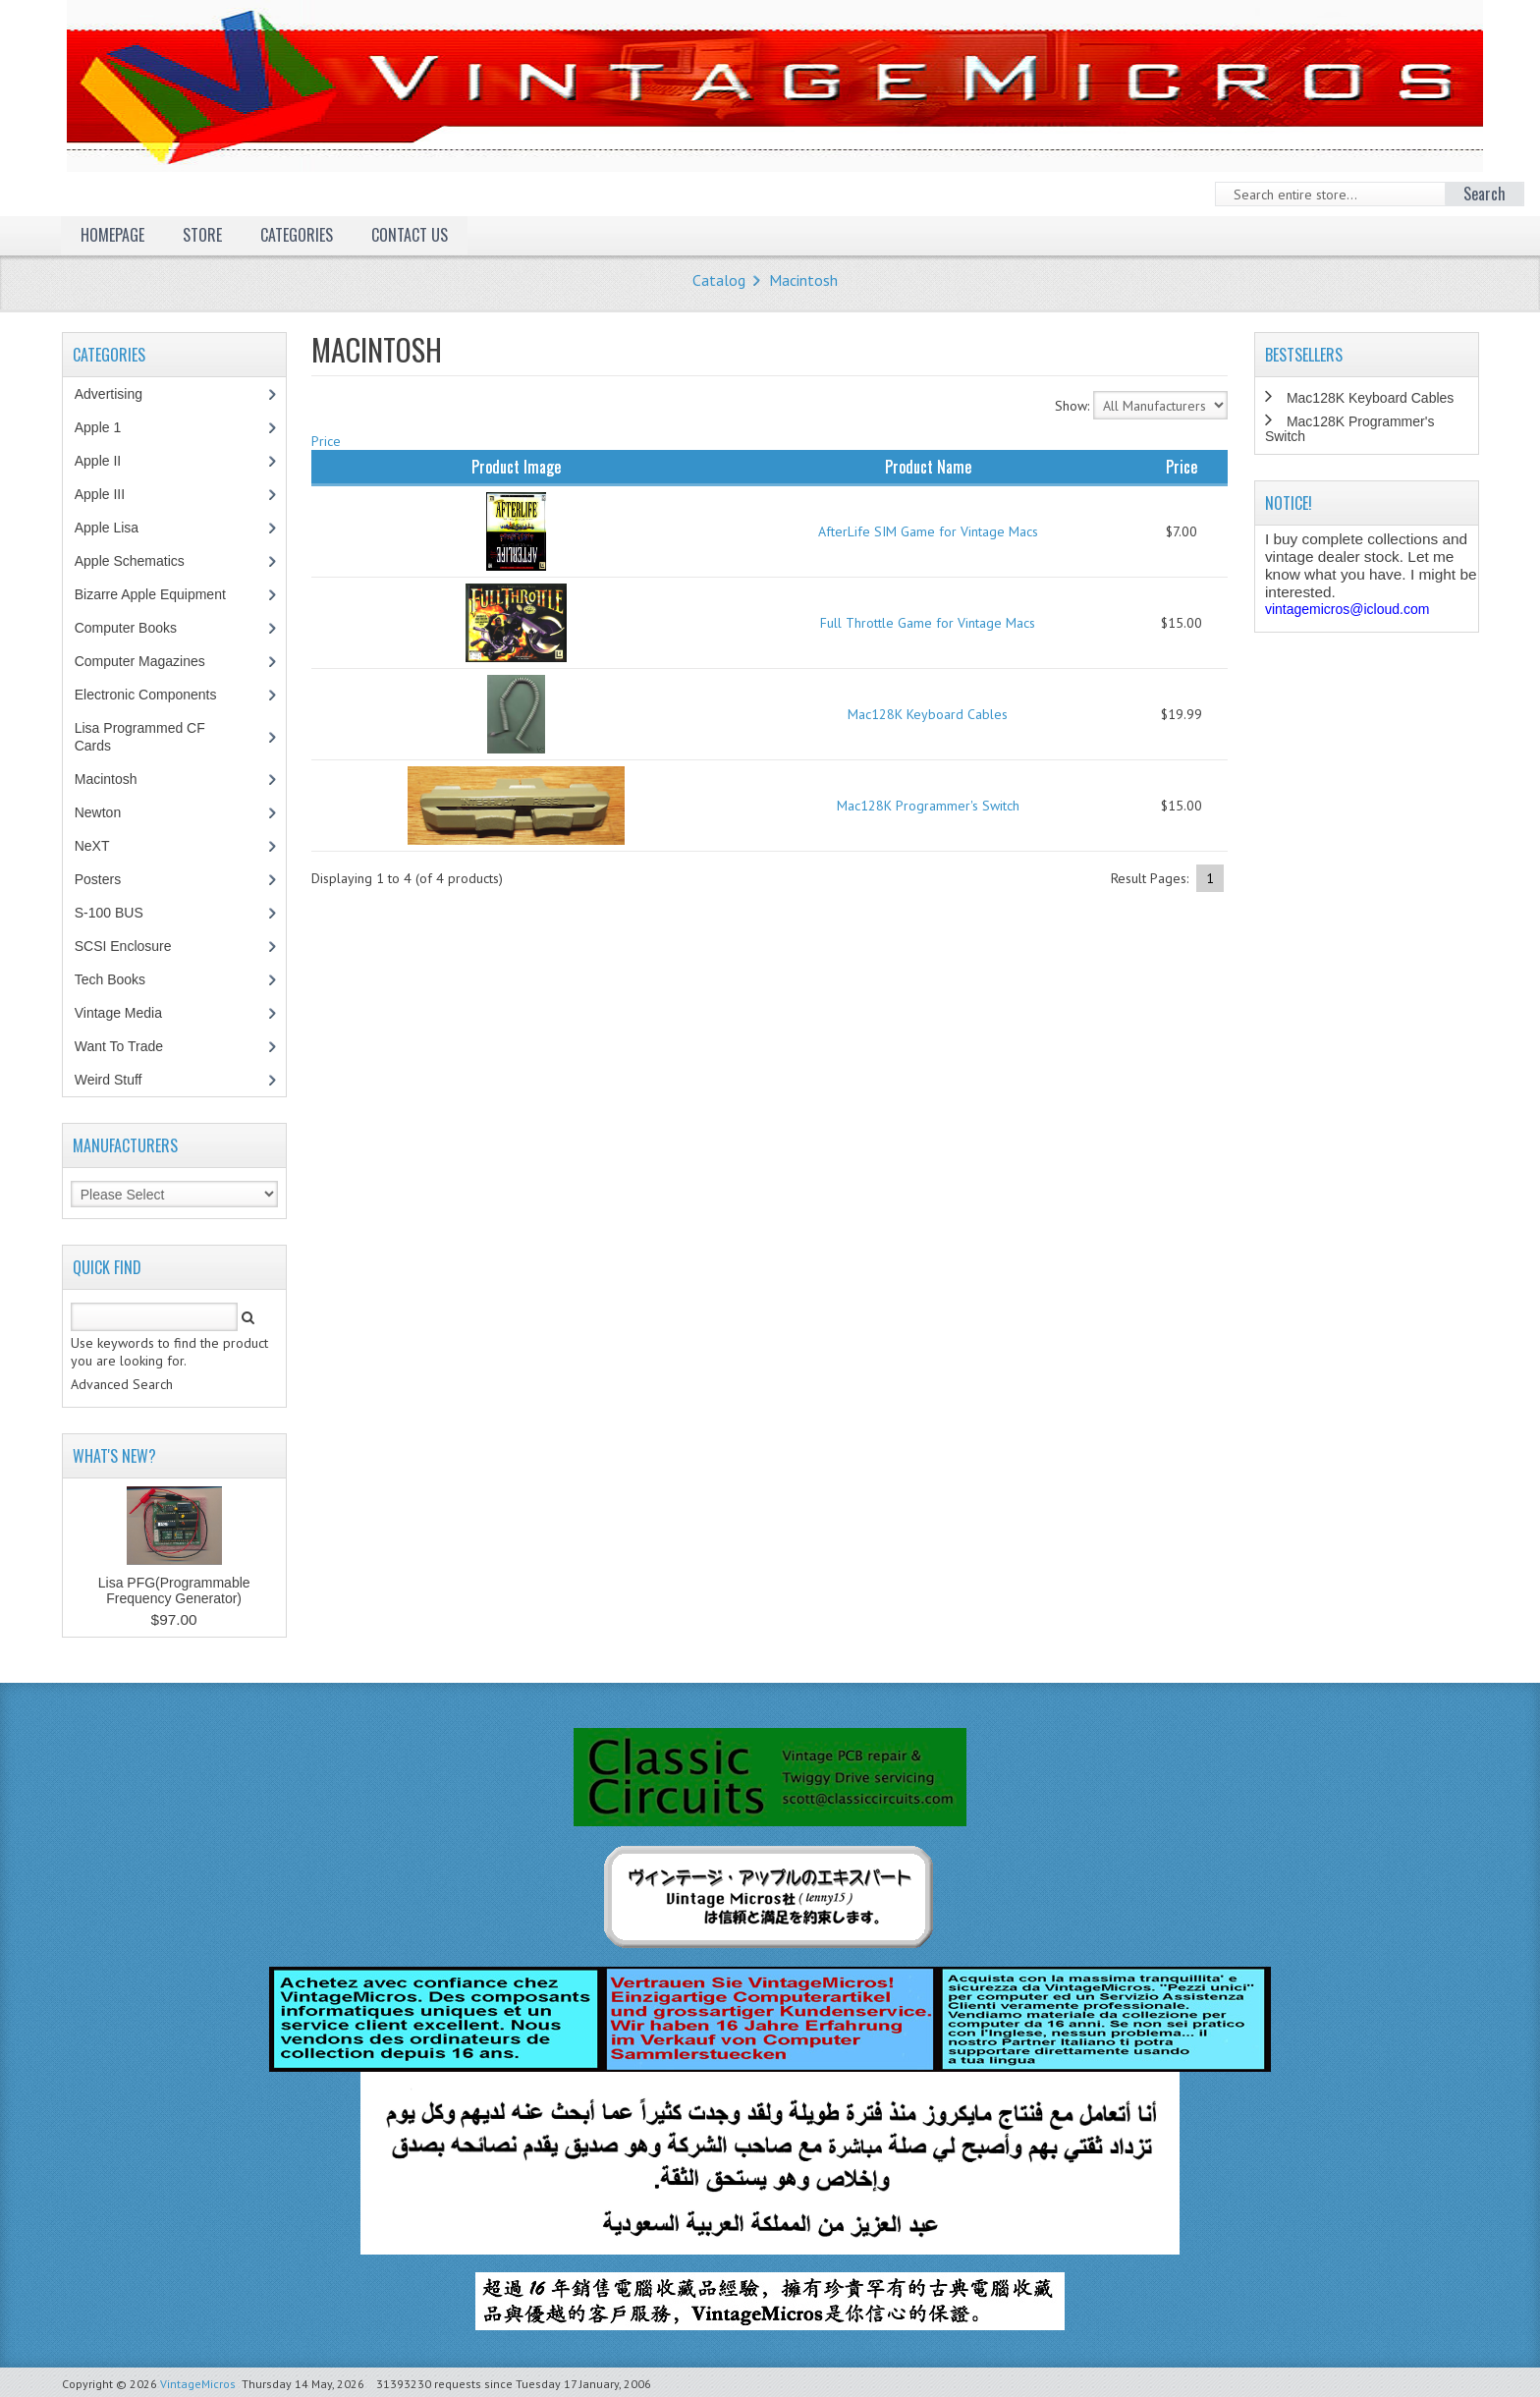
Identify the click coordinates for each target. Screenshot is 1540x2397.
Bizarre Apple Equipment (161, 594)
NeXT (92, 846)
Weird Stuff (119, 1079)
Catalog (718, 280)
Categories (296, 235)
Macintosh (803, 280)
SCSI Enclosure (133, 946)
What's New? (114, 1456)
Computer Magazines (154, 661)
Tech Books (124, 979)
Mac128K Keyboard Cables (928, 714)
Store (202, 235)
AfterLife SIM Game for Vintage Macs (928, 531)
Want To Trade (119, 1046)
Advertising (119, 394)
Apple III (110, 494)
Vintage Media (129, 1013)
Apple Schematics (140, 561)
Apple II (108, 461)
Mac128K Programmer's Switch (928, 805)
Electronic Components (156, 694)
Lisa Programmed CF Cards (140, 736)
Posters (108, 879)
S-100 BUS (119, 912)
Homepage (112, 235)
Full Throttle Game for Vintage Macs (927, 623)
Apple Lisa (121, 527)
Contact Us (409, 235)
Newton (98, 812)
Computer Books (140, 628)
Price (326, 441)
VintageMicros (198, 2383)
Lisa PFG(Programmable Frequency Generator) (174, 1590)
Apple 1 (108, 427)
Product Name (928, 466)
